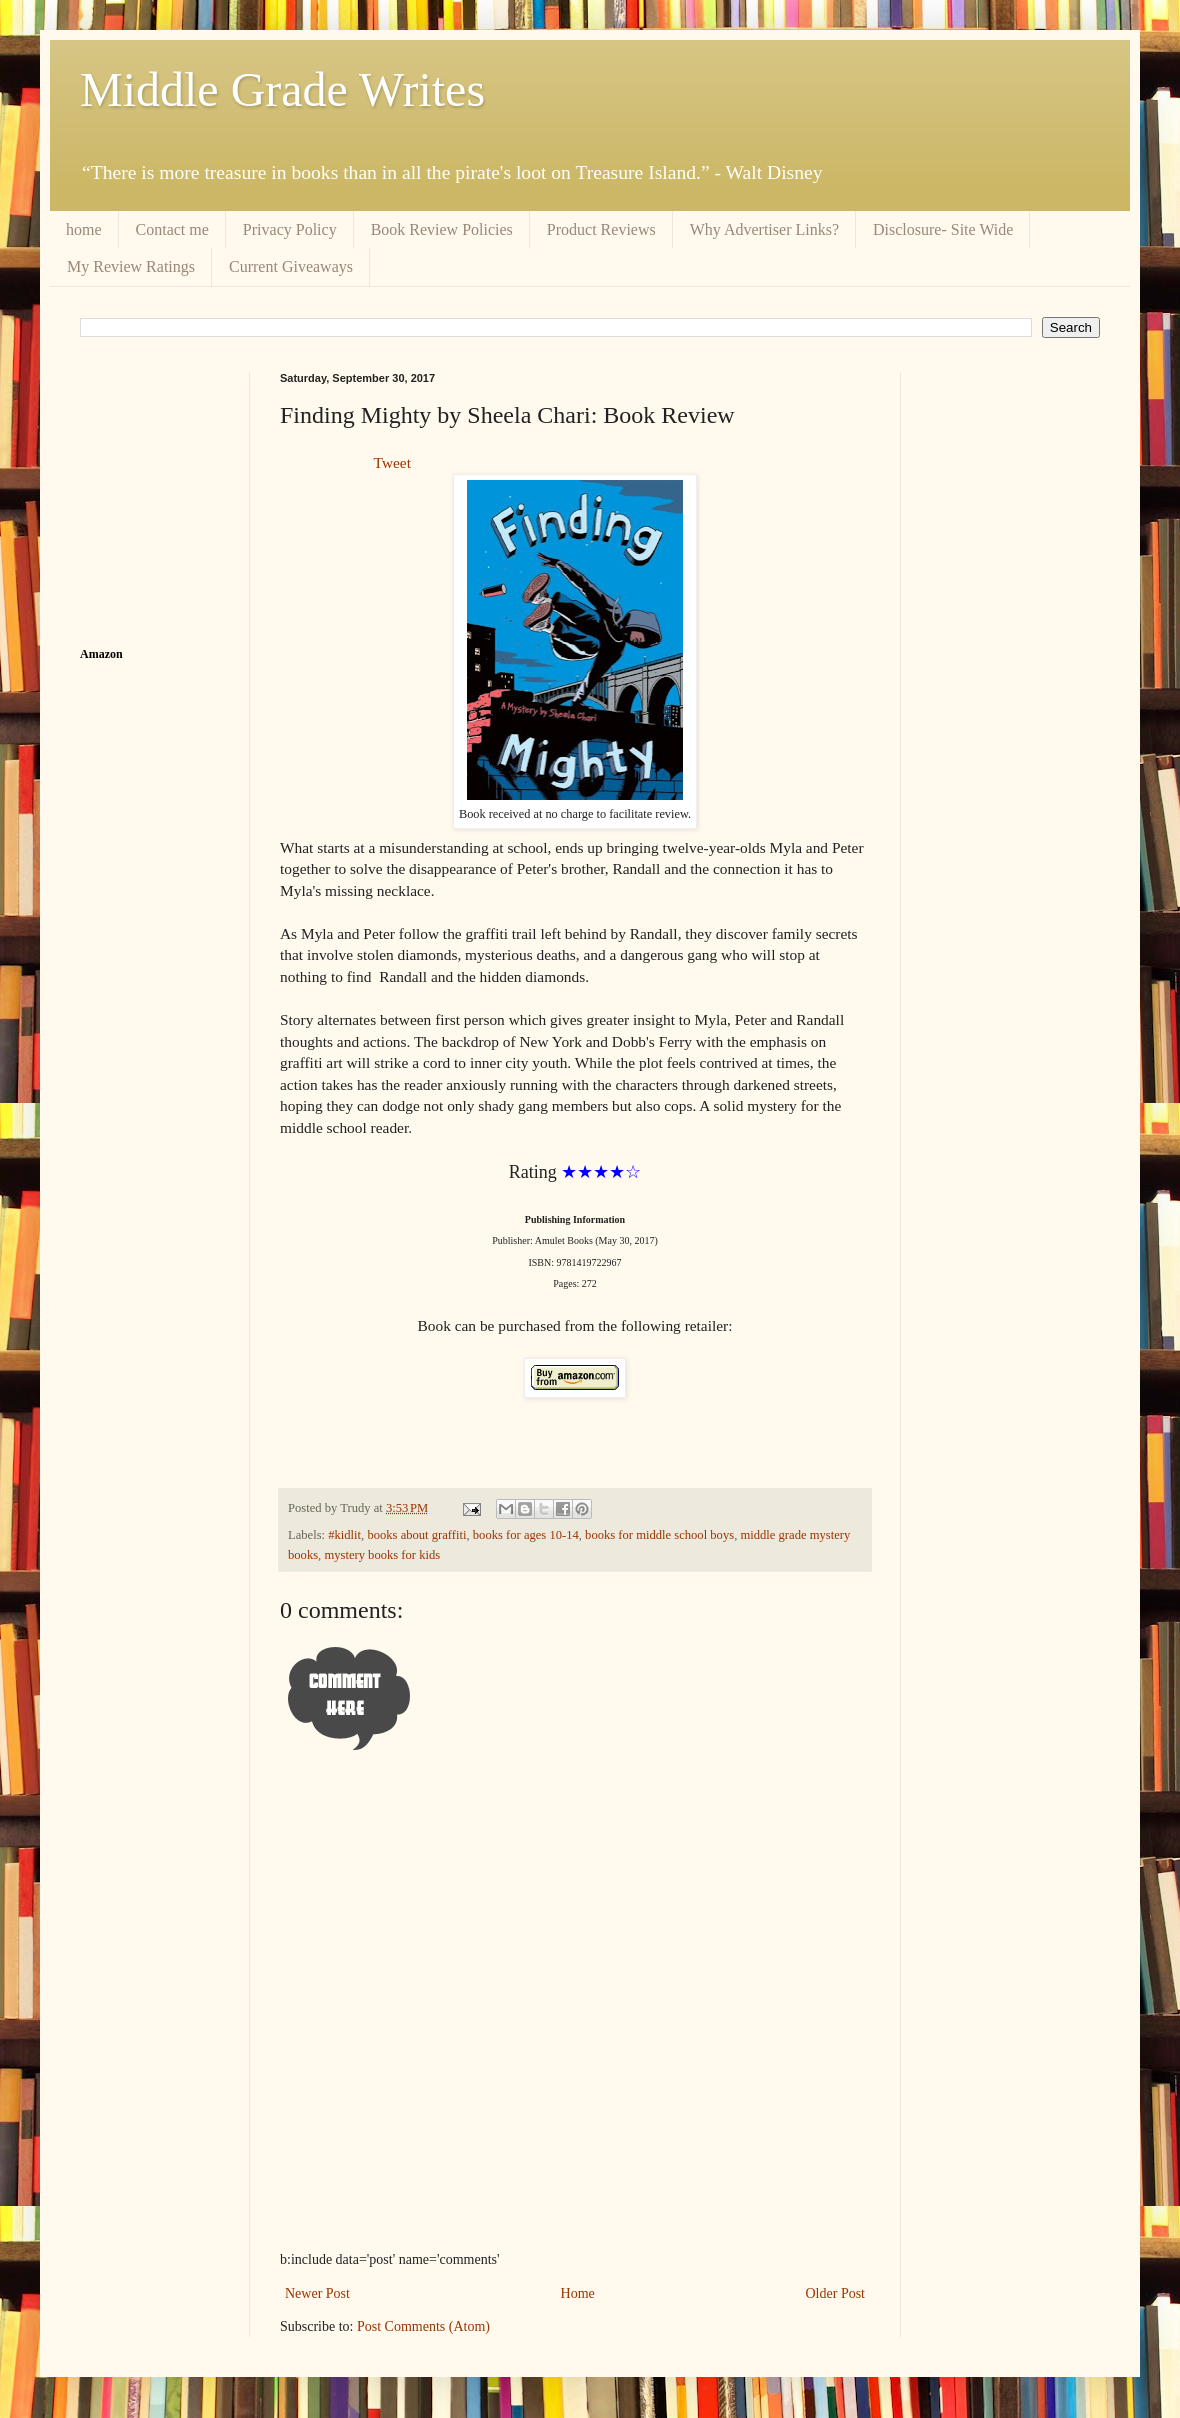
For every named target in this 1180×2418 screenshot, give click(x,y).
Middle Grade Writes (282, 89)
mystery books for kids (382, 1555)
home (84, 229)
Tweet (392, 462)
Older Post (836, 2293)
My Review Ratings (131, 266)
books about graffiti (416, 1535)
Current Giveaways (291, 266)
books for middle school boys (659, 1535)
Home (578, 2293)
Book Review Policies (442, 229)
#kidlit (344, 1535)
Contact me (172, 229)
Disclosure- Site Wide (943, 229)
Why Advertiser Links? (764, 229)
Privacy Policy (290, 229)
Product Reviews (601, 229)
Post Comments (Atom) (423, 2326)
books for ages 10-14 (526, 1535)
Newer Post (317, 2293)
